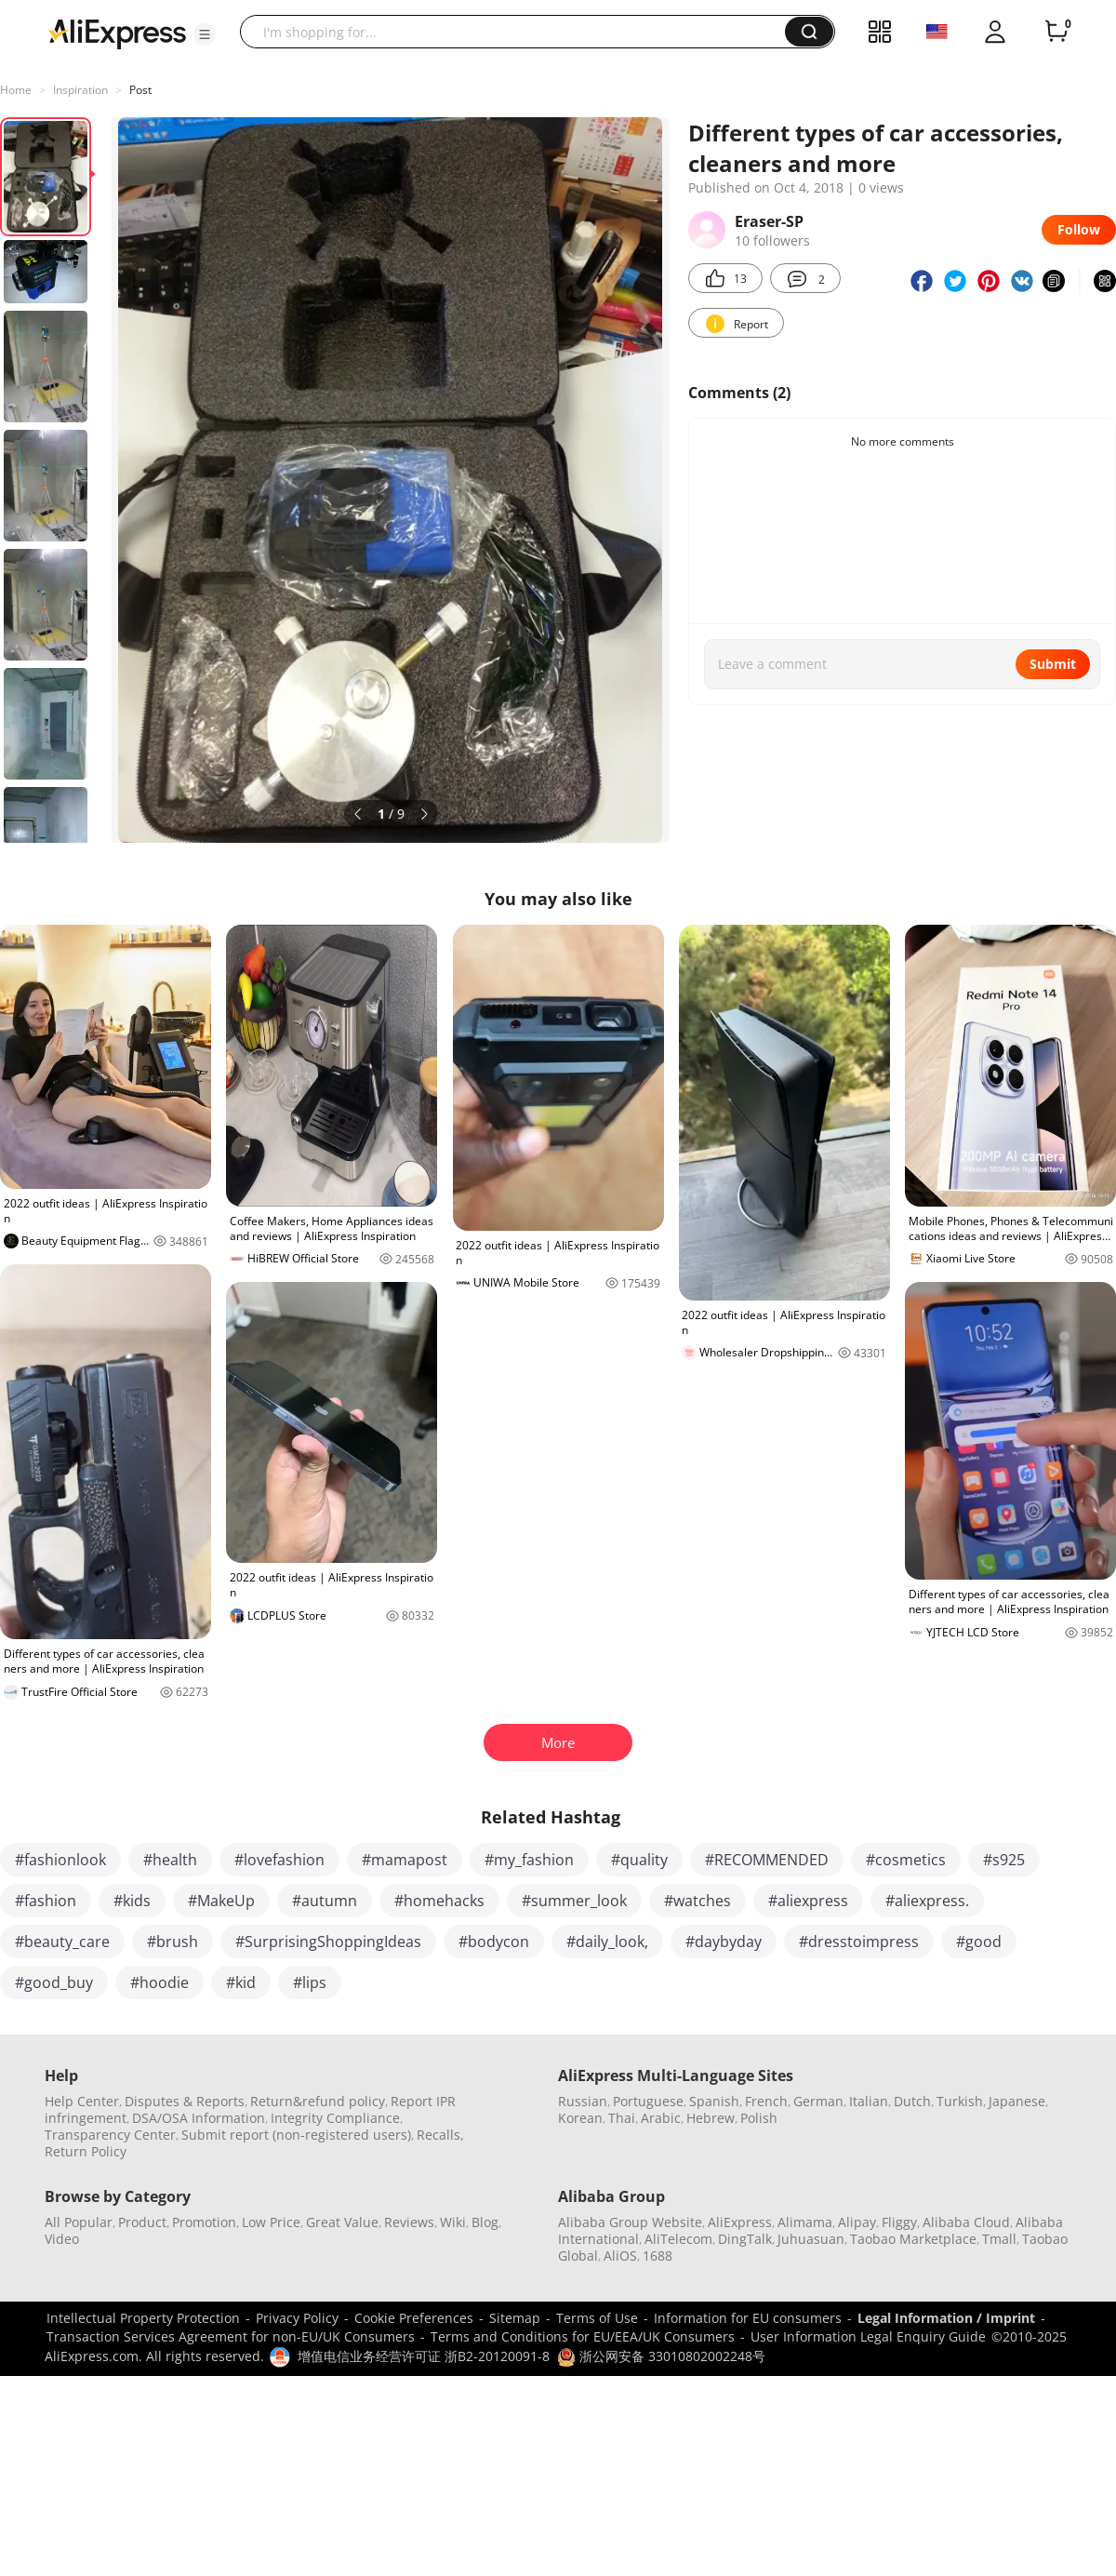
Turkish (960, 2101)
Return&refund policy (317, 2101)
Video (62, 2239)
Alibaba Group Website (630, 2222)
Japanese (1017, 2101)
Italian (868, 2101)
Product (142, 2222)
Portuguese (648, 2101)
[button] (204, 34)
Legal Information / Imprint (946, 2318)
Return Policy (85, 2151)
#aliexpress (808, 1900)
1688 (657, 2255)
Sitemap (514, 2318)
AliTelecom (678, 2239)
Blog (485, 2222)
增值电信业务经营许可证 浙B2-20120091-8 (424, 2356)
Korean (580, 2118)
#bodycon (493, 1941)
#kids (132, 1900)
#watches (697, 1900)
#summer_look (574, 1900)
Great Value (342, 2222)
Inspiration (80, 90)
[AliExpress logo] (117, 32)
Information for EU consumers (748, 2318)
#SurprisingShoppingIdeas (328, 1941)
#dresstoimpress (859, 1941)
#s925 (1004, 1859)
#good (979, 1941)
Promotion (204, 2222)
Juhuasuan (810, 2239)
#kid (241, 1982)
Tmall (999, 2239)
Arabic (661, 2118)
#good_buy (54, 1982)
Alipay (857, 2222)
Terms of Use (597, 2318)
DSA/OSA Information (198, 2118)
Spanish (714, 2101)
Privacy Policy (297, 2318)
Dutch (912, 2101)
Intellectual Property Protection (143, 2318)
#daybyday (723, 1941)
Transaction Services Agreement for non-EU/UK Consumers (230, 2336)
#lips (309, 1982)
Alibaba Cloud (966, 2222)
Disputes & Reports (185, 2101)
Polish (758, 2118)
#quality (639, 1859)
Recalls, (440, 2134)
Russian (582, 2101)
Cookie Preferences (413, 2318)
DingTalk (745, 2239)
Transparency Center (110, 2134)
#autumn (324, 1900)
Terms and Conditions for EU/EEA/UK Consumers (583, 2336)
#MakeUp (221, 1900)
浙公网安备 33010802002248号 (661, 2356)
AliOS (620, 2255)
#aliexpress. (927, 1900)
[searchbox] (519, 31)
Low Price (271, 2222)
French (766, 2101)
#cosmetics (906, 1859)
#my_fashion (529, 1859)
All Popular (79, 2222)
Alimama (804, 2222)
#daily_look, (607, 1941)
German (818, 2101)
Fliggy (899, 2222)
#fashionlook (60, 1859)
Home (16, 90)
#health (170, 1859)
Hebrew (710, 2118)
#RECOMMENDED (767, 1859)
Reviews (409, 2222)
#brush (172, 1941)
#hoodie (159, 1982)
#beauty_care (62, 1941)
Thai (621, 2118)
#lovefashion (279, 1859)
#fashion (45, 1900)
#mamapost (404, 1859)
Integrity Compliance (335, 2118)
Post (140, 90)
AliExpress (740, 2222)
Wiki (453, 2222)
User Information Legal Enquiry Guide (868, 2336)
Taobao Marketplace (913, 2239)
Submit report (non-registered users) (296, 2134)
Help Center (82, 2101)
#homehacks (439, 1900)
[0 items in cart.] (1056, 32)
